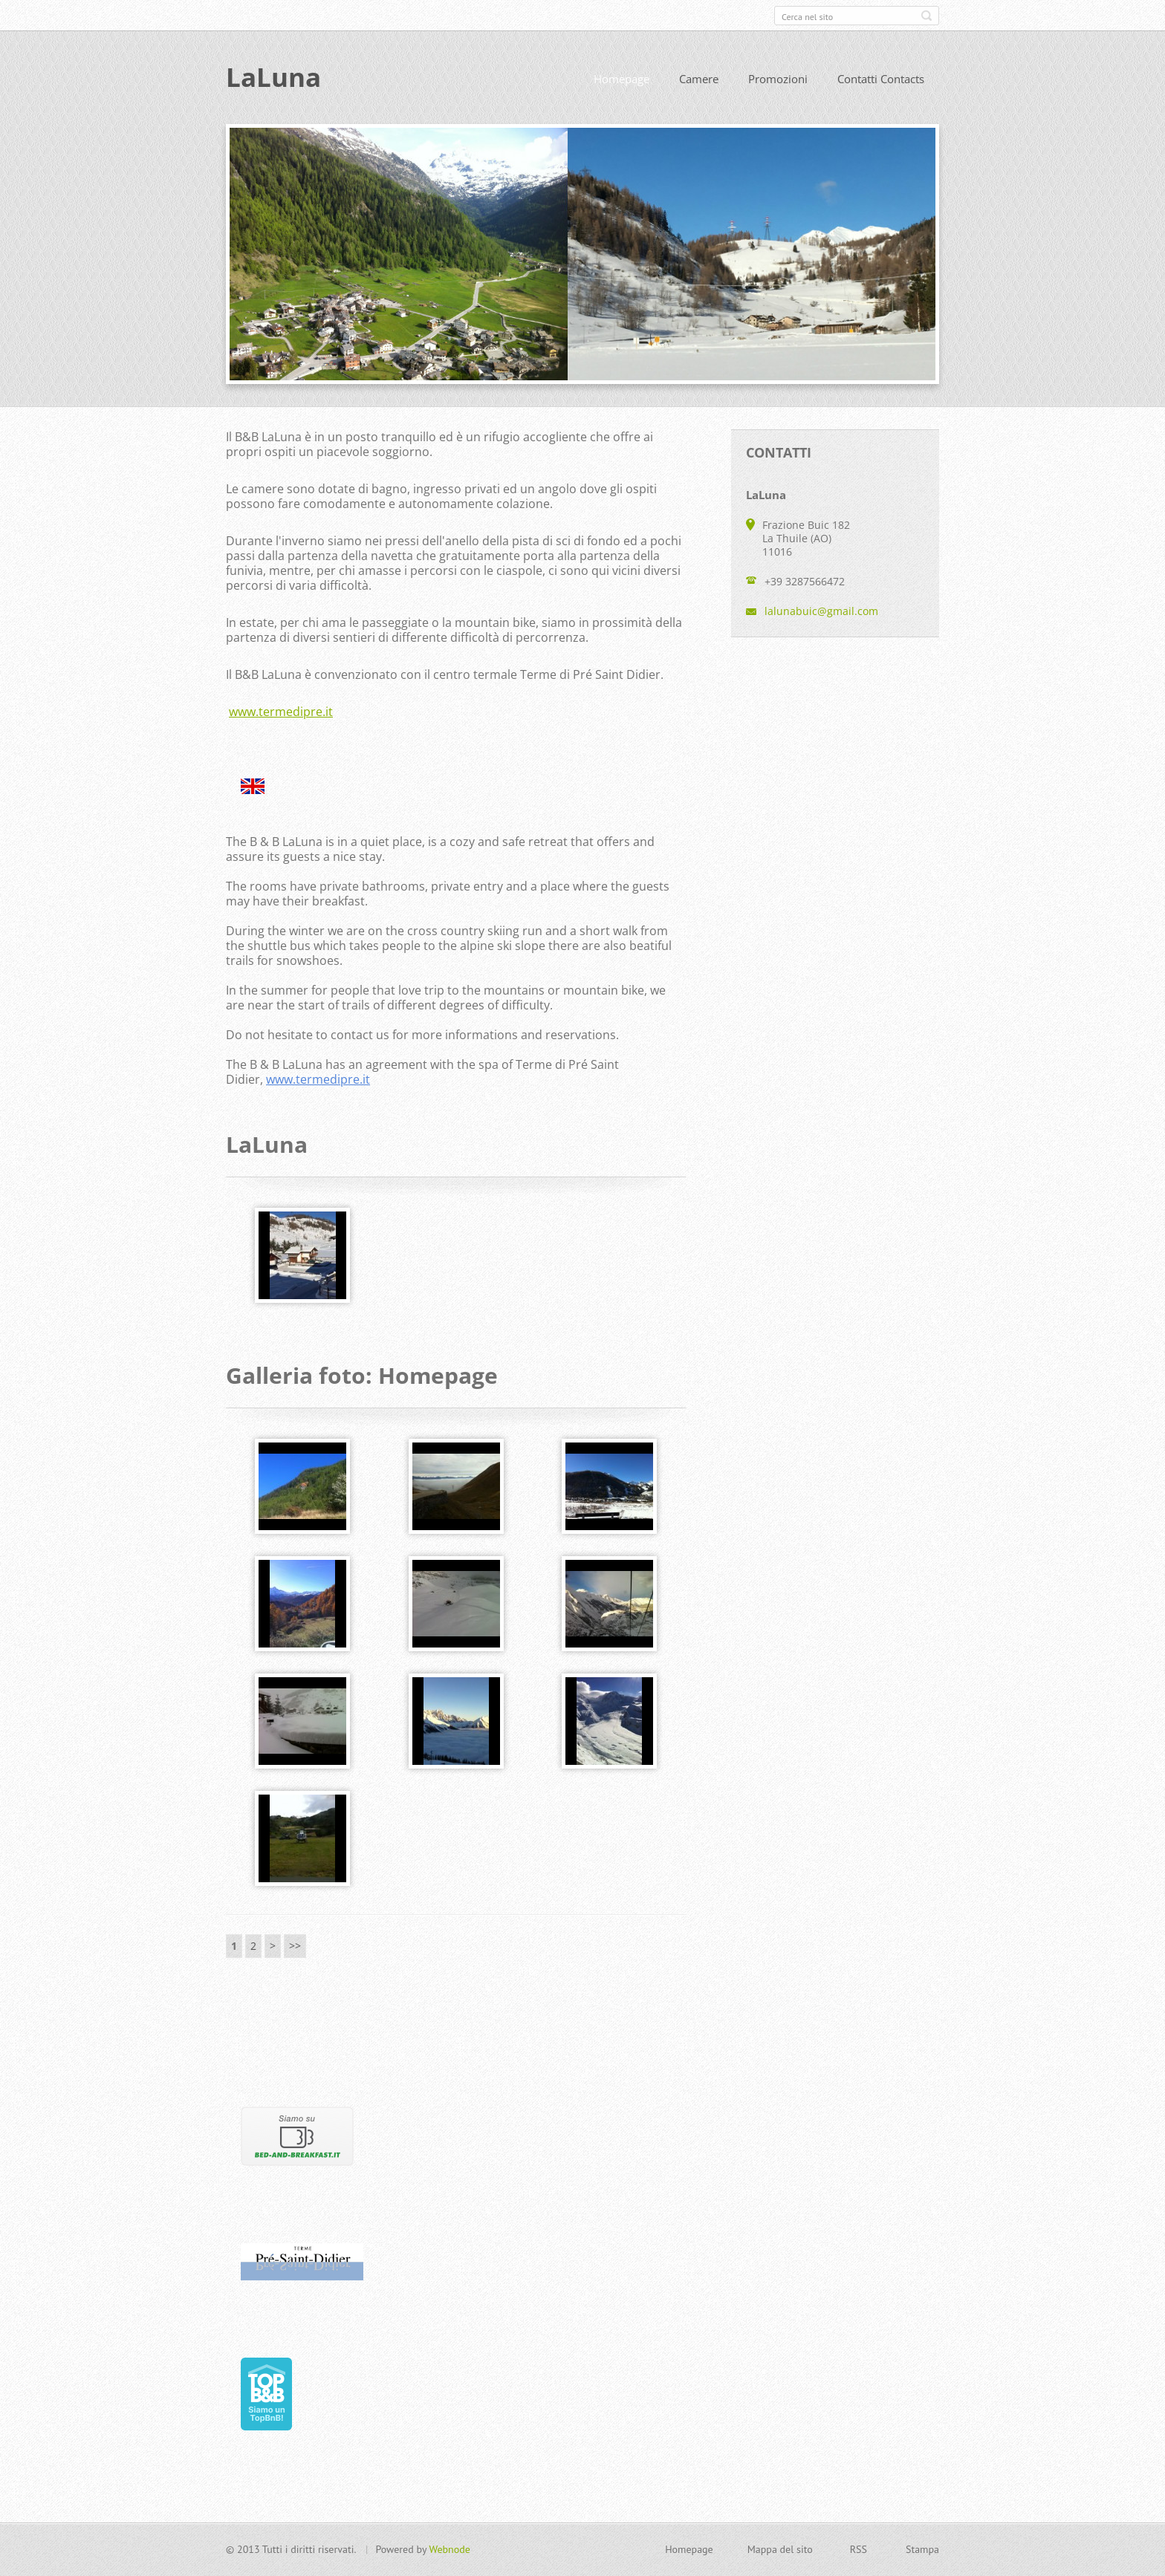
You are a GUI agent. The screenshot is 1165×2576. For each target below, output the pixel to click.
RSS (858, 2549)
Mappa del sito (780, 2549)
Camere (698, 79)
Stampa (922, 2549)
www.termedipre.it (281, 712)
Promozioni (778, 79)
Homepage (621, 79)
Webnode (449, 2549)
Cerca (926, 15)
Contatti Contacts (880, 79)
